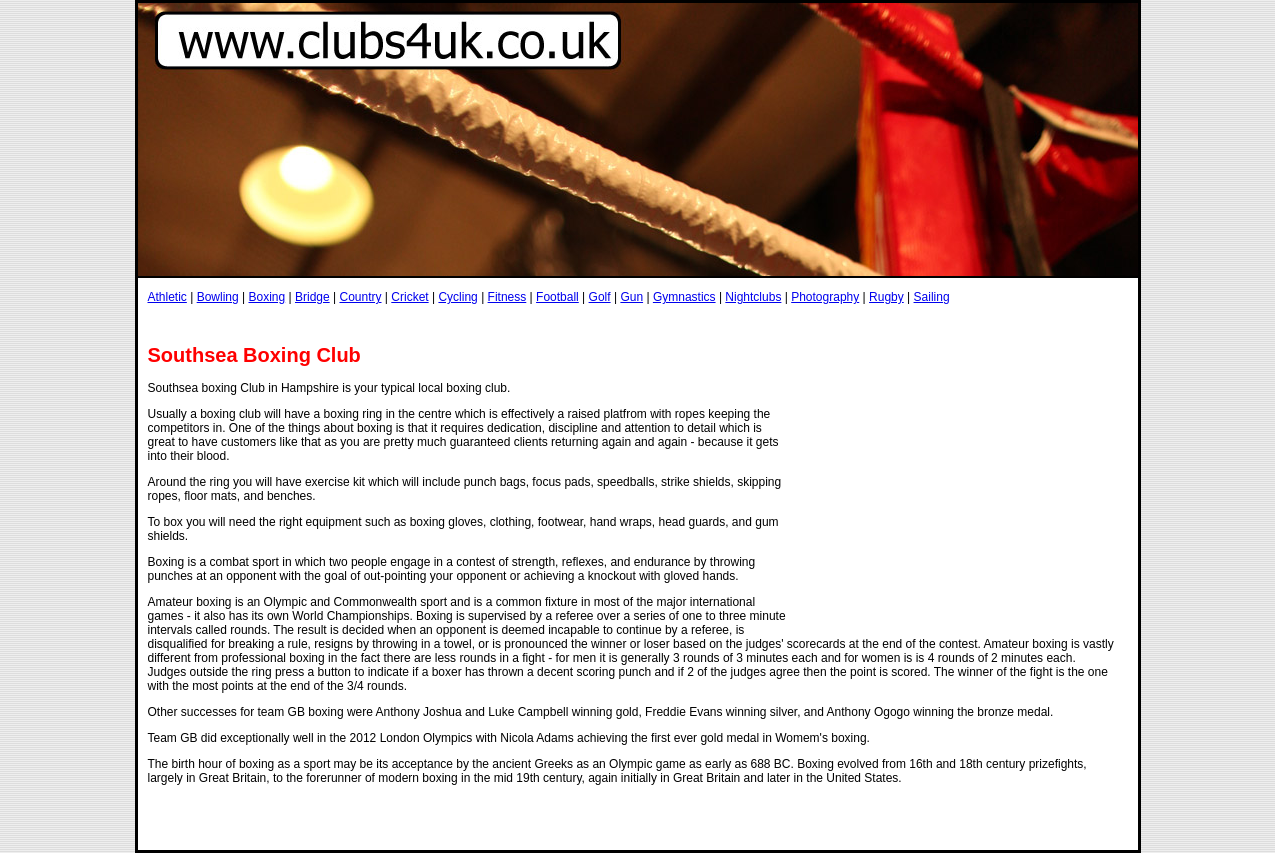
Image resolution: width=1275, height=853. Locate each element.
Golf (600, 297)
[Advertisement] (512, 323)
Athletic (167, 297)
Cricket (409, 297)
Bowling (218, 297)
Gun (631, 297)
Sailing (932, 297)
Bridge (312, 297)
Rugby (886, 297)
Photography (825, 297)
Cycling (457, 297)
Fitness (507, 297)
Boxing (266, 297)
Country (360, 297)
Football (557, 297)
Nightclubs (753, 297)
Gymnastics (684, 297)
